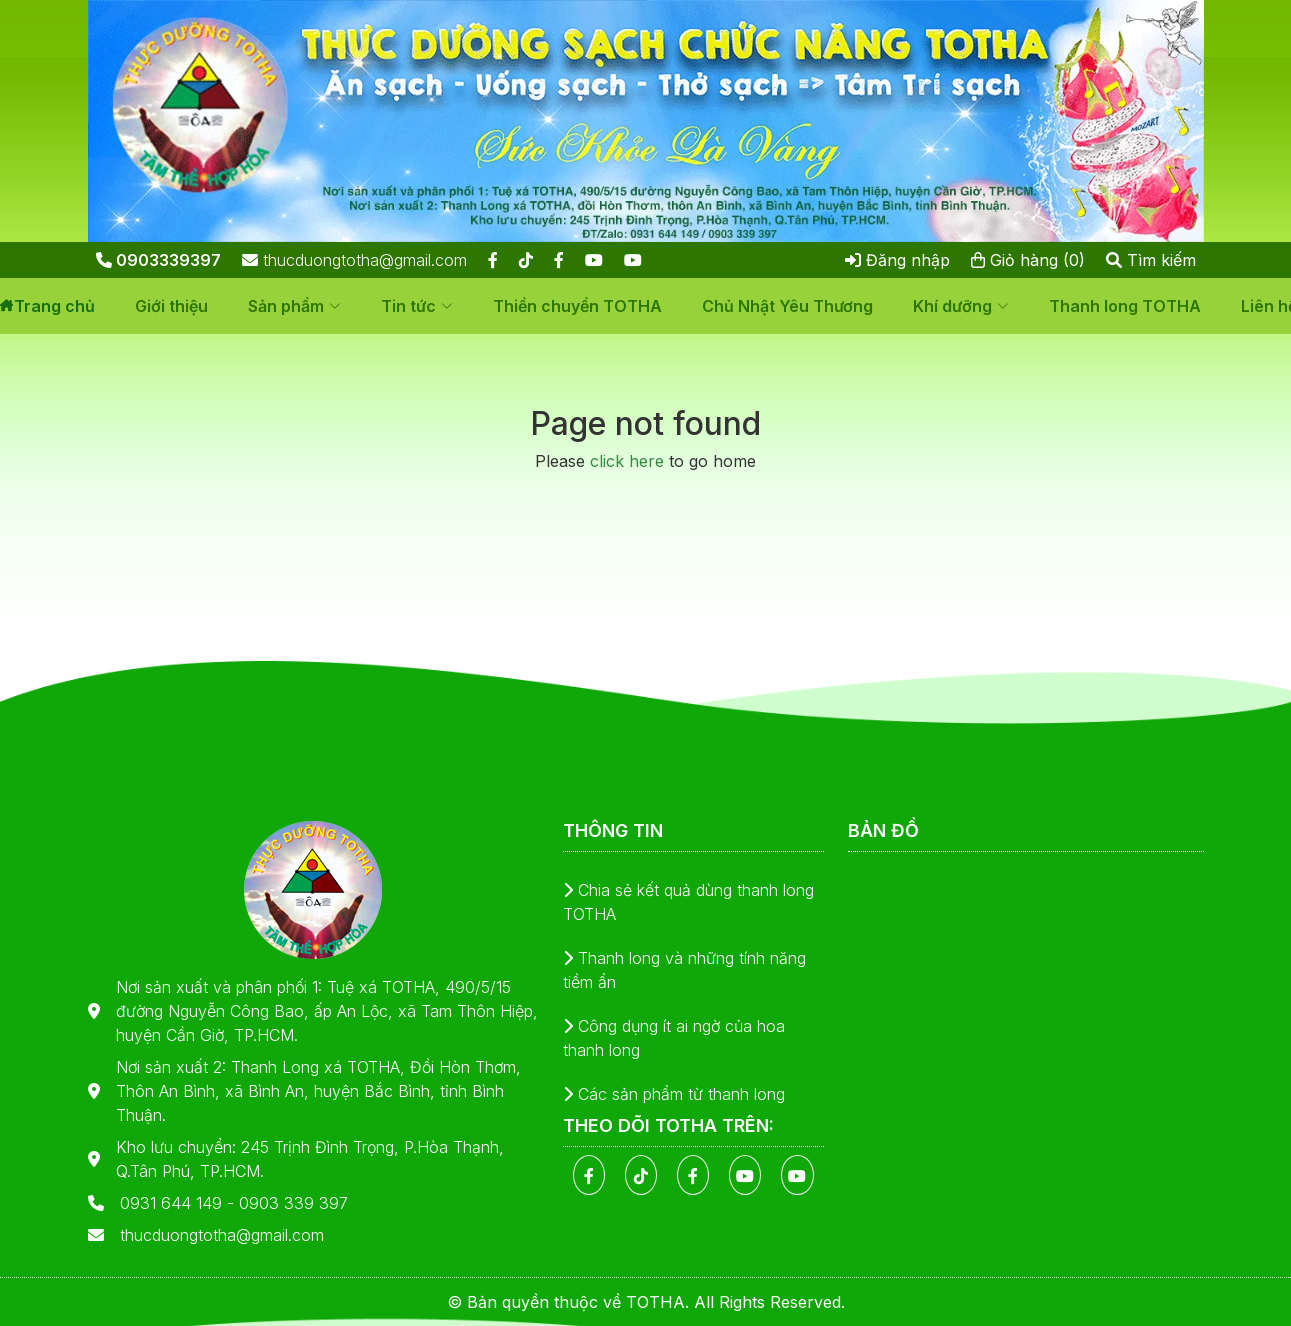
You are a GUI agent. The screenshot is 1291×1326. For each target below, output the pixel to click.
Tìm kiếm (1151, 260)
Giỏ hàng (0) (1028, 260)
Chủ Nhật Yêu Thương (787, 306)
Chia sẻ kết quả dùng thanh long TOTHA (688, 902)
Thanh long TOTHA (1125, 306)
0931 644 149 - (179, 1203)
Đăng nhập (897, 260)
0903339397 (158, 260)
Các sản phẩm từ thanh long (674, 1094)
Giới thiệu (171, 306)
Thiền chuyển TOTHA (577, 306)
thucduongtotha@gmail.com (354, 260)
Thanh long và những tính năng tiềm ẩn (684, 970)
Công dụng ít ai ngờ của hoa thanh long (674, 1038)
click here (627, 461)
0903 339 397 (293, 1203)
